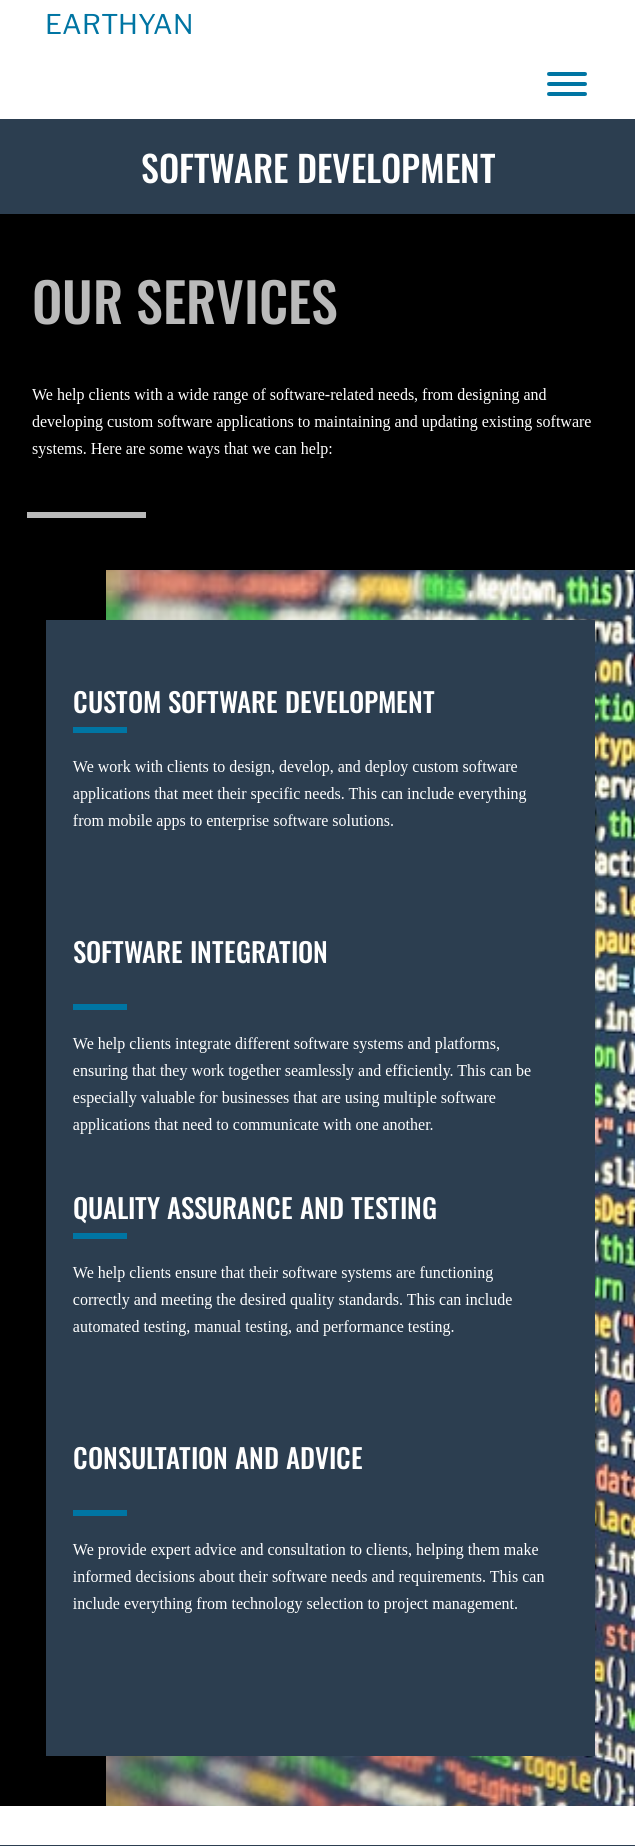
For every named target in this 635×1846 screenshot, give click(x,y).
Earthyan (119, 25)
